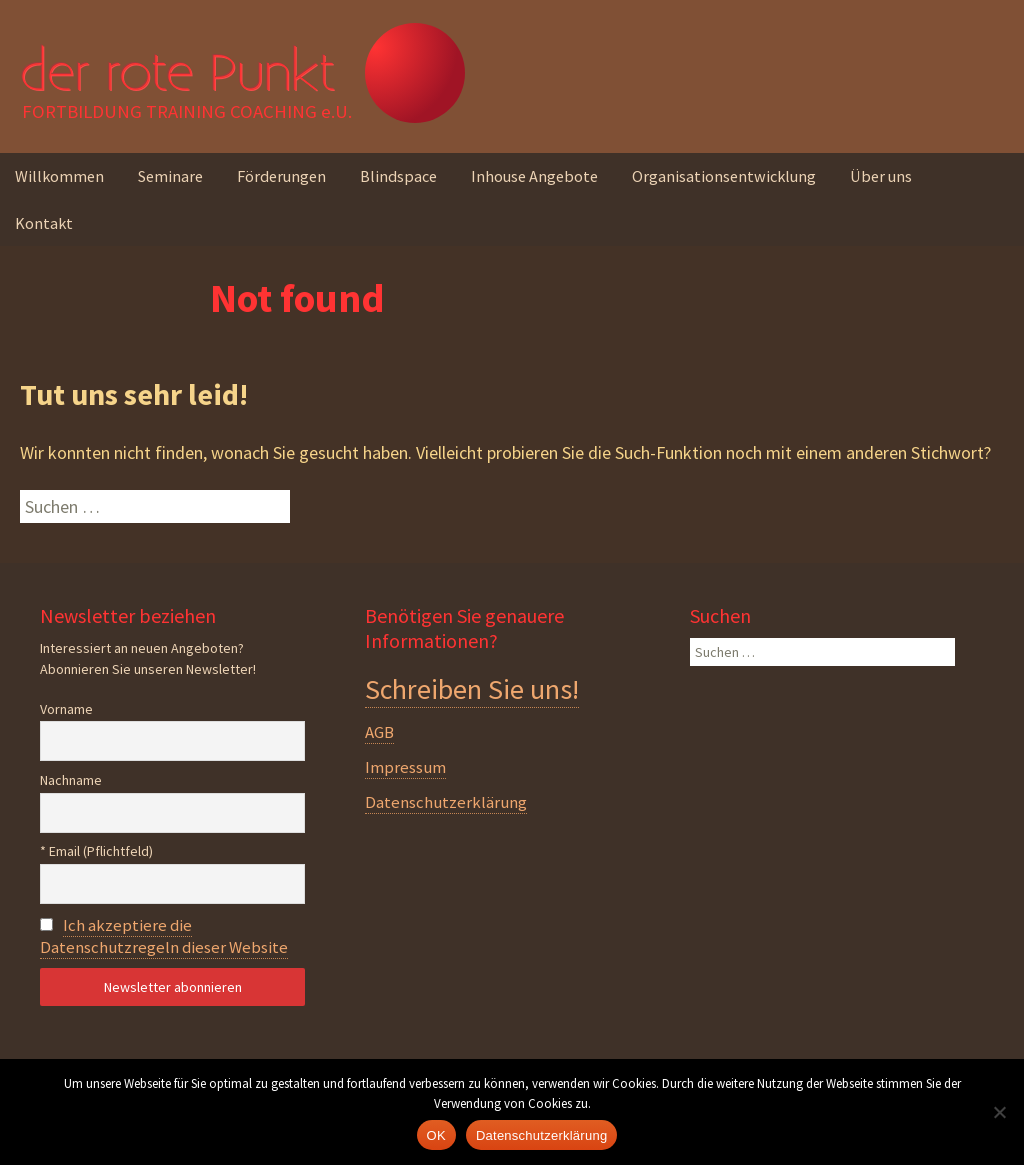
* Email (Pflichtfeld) (96, 851)
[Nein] (999, 1112)
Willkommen (59, 176)
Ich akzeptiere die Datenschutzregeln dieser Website (164, 936)
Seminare (170, 176)
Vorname (66, 709)
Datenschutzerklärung (446, 802)
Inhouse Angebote (534, 176)
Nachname (71, 780)
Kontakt (44, 223)
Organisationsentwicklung (724, 176)
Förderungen (281, 176)
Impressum (405, 767)
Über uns (881, 176)
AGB (379, 732)
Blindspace (398, 176)
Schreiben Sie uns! (472, 689)
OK (436, 1135)
